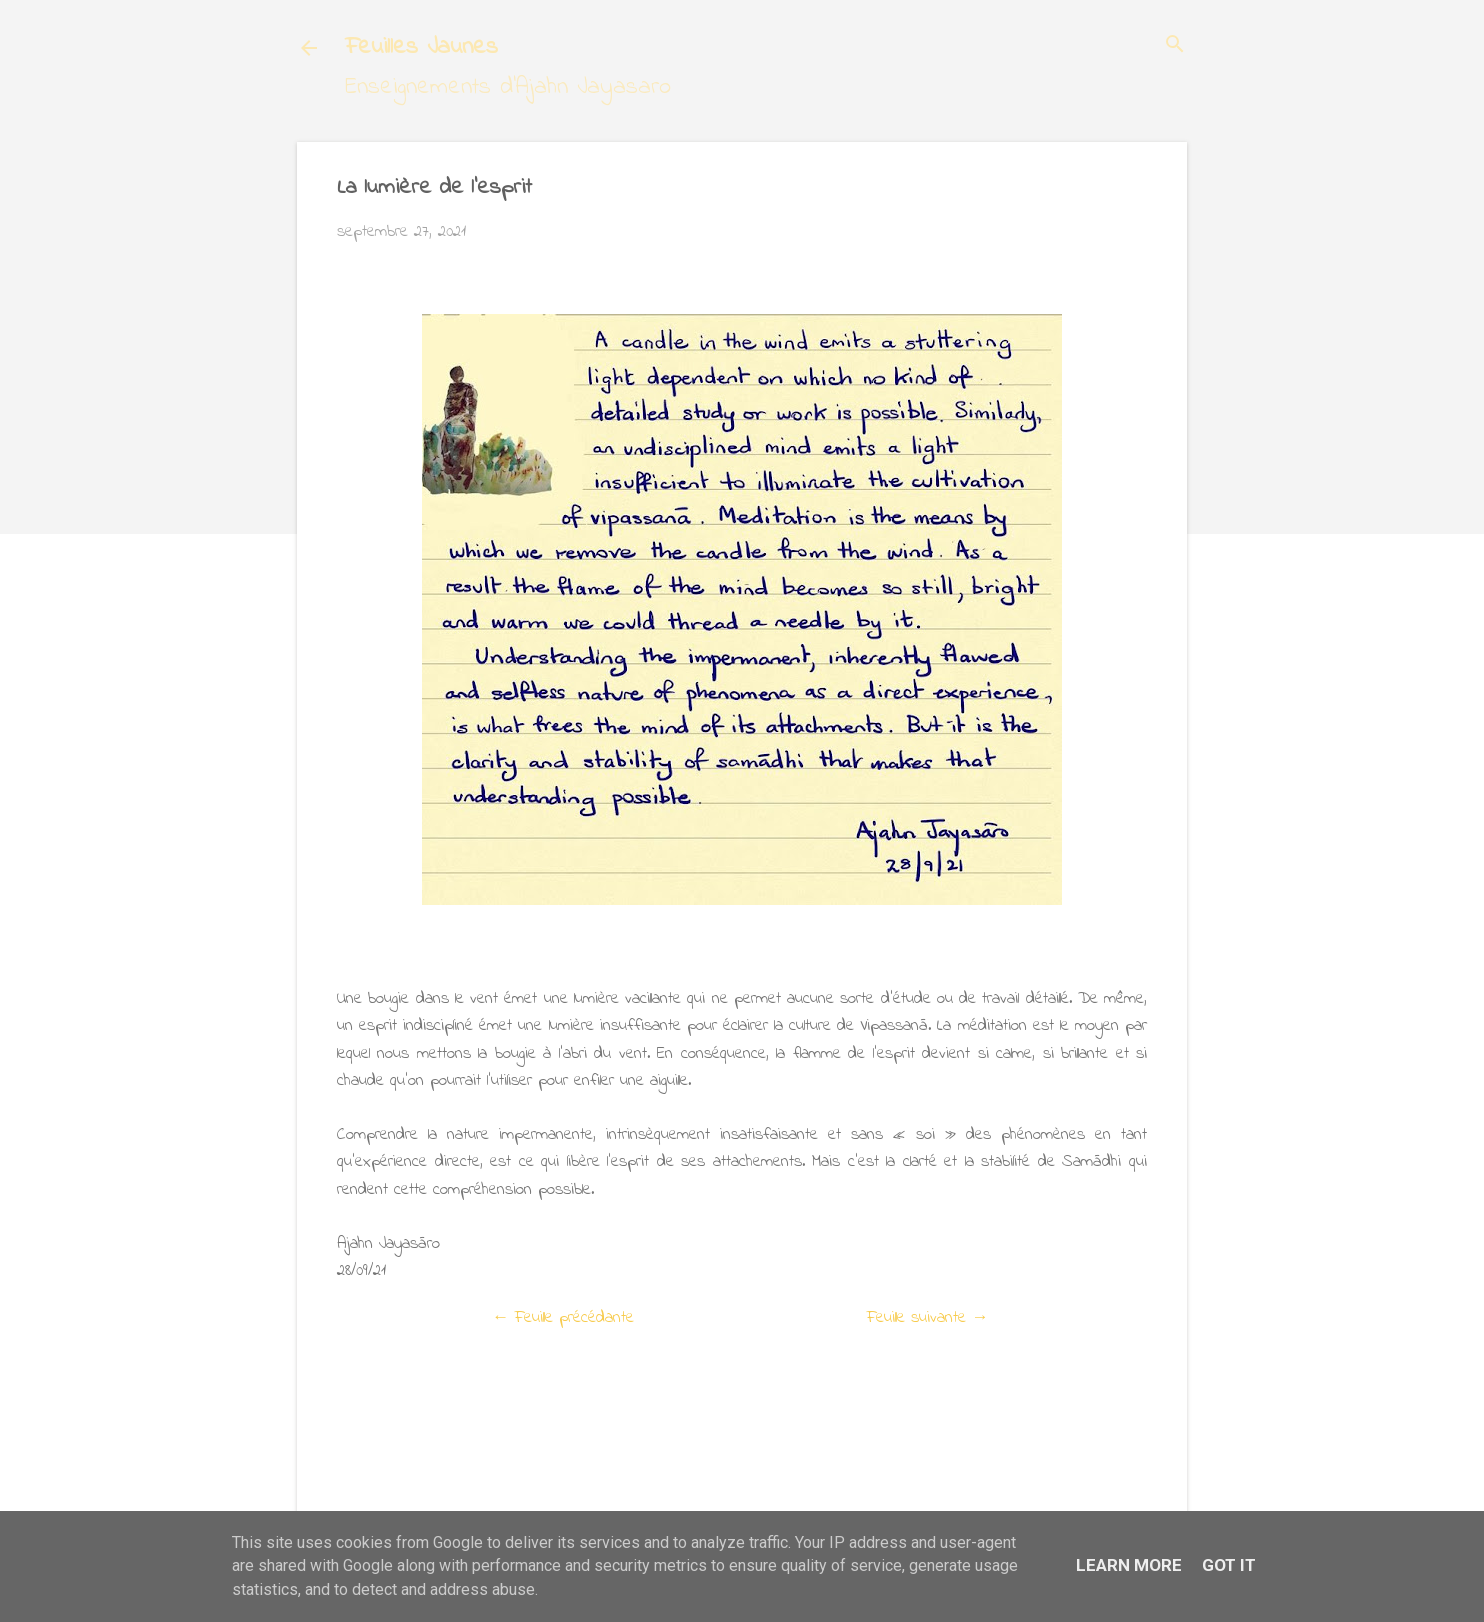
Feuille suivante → (928, 1317)
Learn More (1129, 1565)
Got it (1229, 1565)
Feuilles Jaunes (421, 47)
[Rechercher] (1175, 46)
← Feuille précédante (563, 1317)
